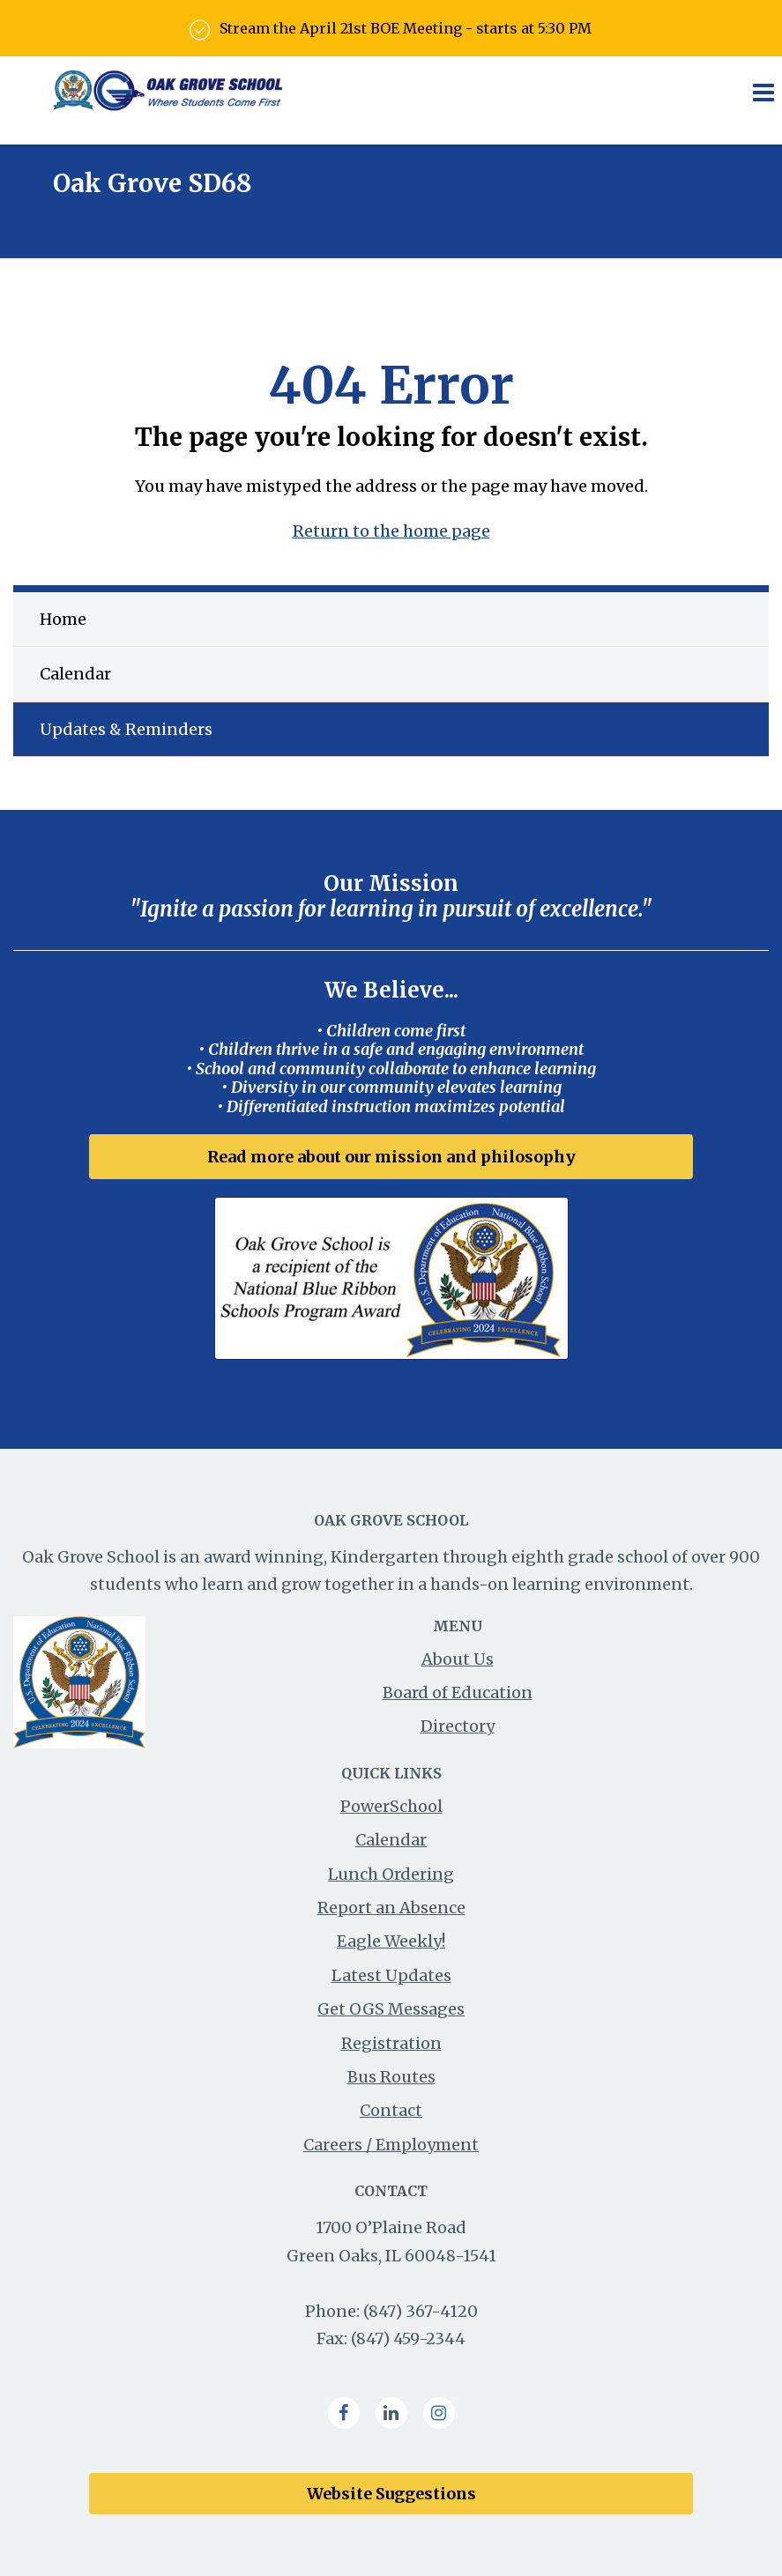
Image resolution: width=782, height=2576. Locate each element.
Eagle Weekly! (391, 1941)
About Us (457, 1659)
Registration (391, 2043)
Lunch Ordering (391, 1874)
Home (63, 619)
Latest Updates (391, 1975)
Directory (458, 1726)
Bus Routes (391, 2077)
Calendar (75, 674)
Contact (391, 2110)
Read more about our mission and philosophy (391, 1157)
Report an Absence (391, 1907)
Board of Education (458, 1692)
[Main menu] (762, 91)
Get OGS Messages (391, 2009)
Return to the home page (391, 531)
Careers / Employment (391, 2144)
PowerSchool (391, 1806)
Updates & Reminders (126, 729)
